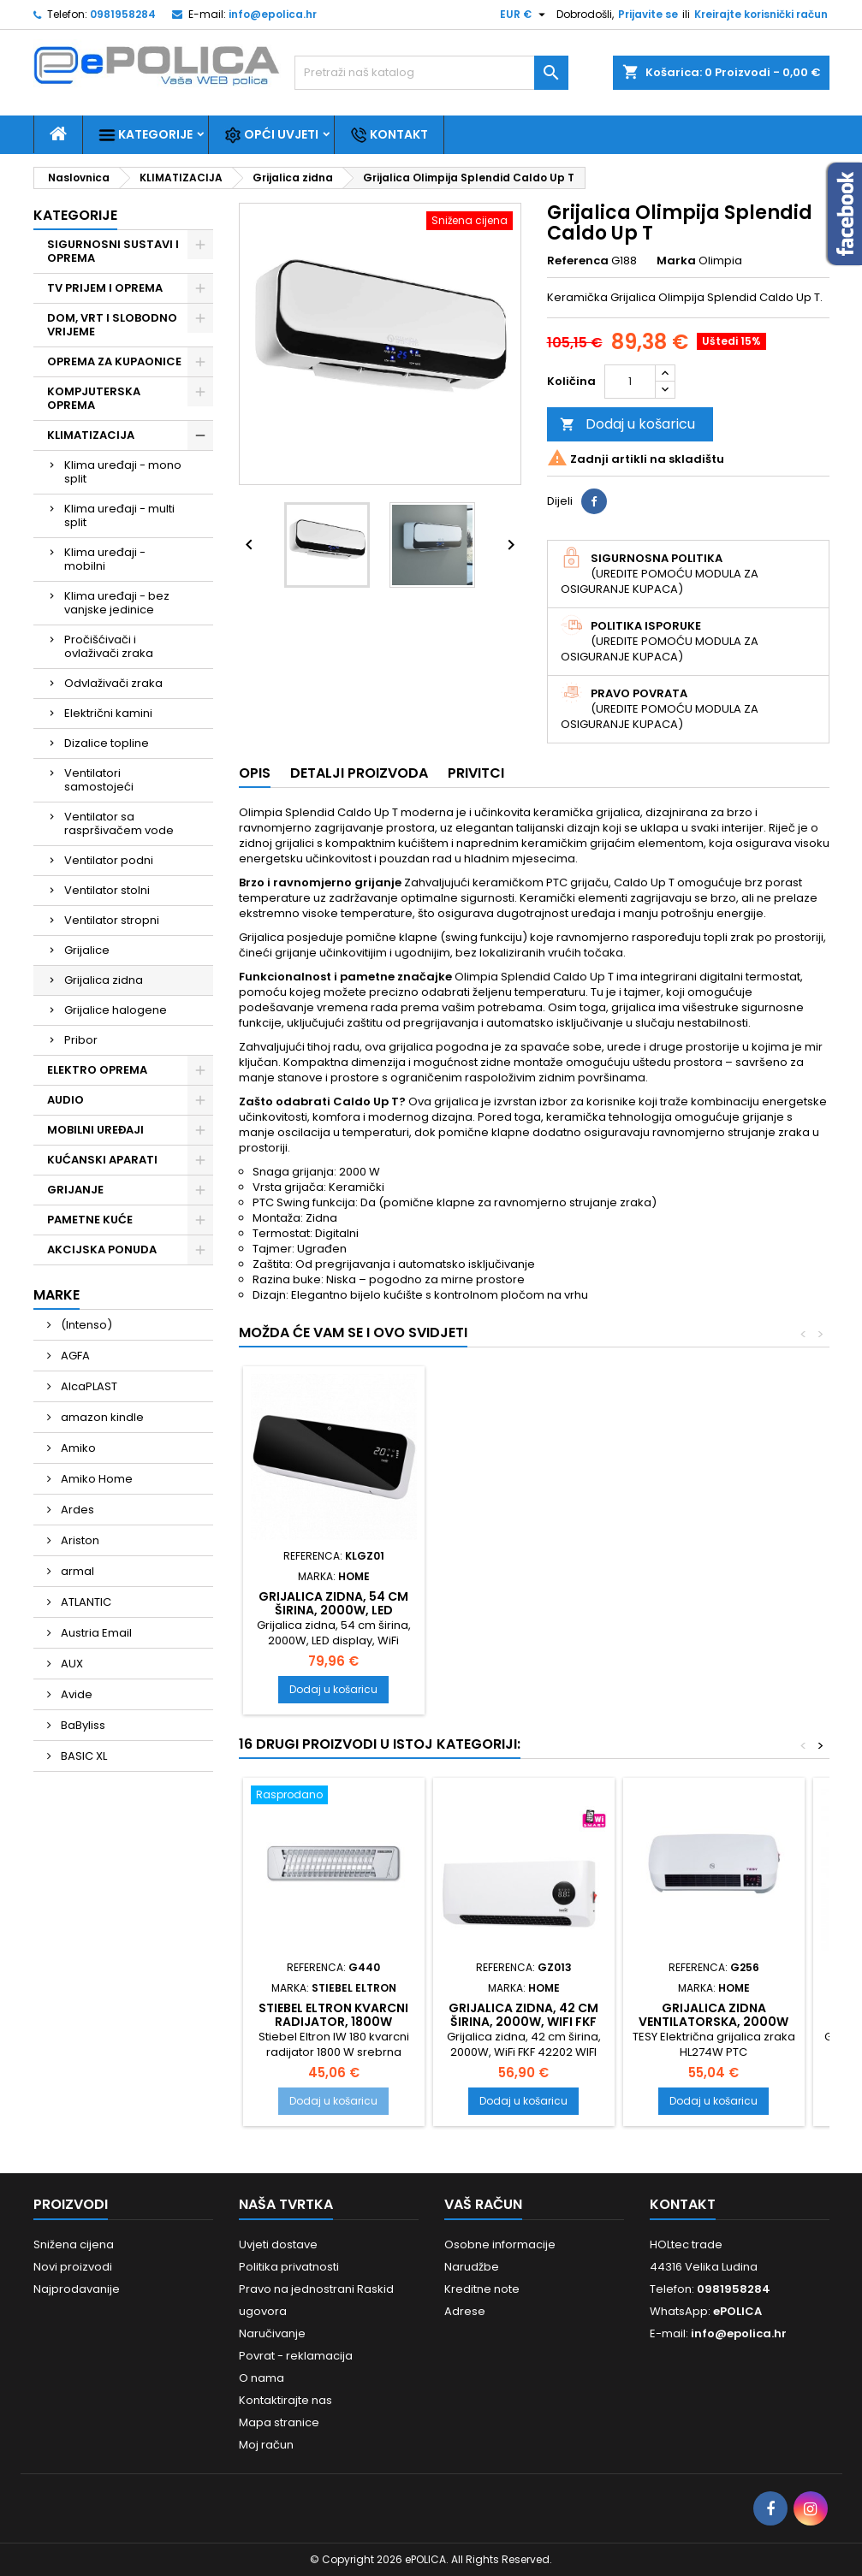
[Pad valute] (525, 14)
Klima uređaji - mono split (122, 472)
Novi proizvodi (72, 2267)
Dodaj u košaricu (627, 424)
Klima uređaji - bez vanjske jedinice (116, 603)
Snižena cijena (73, 2244)
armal (76, 1571)
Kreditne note (482, 2289)
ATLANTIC (84, 1602)
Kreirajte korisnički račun (761, 14)
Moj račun (266, 2445)
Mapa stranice (279, 2422)
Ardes (76, 1509)
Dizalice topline (106, 743)
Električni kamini (108, 713)
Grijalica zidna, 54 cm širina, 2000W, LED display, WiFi (713, 1610)
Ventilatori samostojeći (99, 780)
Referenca (578, 261)
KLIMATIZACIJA (90, 435)
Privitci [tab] (476, 773)
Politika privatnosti (289, 2267)
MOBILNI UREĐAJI (95, 1130)
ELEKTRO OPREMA (97, 1070)
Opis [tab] (254, 773)
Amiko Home (95, 1479)
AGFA (74, 1355)
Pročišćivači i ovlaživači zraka (108, 646)
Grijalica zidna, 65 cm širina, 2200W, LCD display (333, 1610)
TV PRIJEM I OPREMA (105, 288)
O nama (261, 2378)
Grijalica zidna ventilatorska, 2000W (713, 2014)
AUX (70, 1663)
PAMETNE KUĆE (90, 1219)
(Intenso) (85, 1325)
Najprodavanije (76, 2289)
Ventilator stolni (107, 890)
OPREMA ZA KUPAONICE (114, 361)
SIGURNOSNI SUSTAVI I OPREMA (113, 251)
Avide (75, 1694)
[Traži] (431, 73)
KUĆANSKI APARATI (102, 1160)
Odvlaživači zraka (113, 683)
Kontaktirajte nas (285, 2400)
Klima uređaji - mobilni (105, 559)
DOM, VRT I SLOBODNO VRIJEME (112, 325)
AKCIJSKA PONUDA (102, 1249)
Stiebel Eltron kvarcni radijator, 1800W (333, 2014)
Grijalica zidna (103, 980)
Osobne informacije (500, 2244)
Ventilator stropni (111, 920)
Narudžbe (471, 2267)
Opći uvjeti (271, 135)
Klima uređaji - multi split (119, 515)
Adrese (464, 2311)
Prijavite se (648, 14)
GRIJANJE (75, 1189)
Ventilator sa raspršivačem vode (119, 823)
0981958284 (123, 14)
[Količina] (630, 381)
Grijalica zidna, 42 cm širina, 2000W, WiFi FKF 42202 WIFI (523, 2021)
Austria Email (95, 1633)
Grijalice (87, 950)
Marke (56, 1295)
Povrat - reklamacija (296, 2356)
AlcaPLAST (87, 1386)
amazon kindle (101, 1417)
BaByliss (81, 1725)
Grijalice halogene (115, 1010)
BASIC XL (82, 1756)
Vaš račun (483, 2204)
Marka (676, 261)
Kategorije (145, 135)
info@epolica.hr (273, 14)
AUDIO (65, 1100)
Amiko (77, 1448)
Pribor (81, 1040)
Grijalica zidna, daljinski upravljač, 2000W (523, 1610)
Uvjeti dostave (278, 2244)
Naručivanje (272, 2333)
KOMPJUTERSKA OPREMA (93, 398)
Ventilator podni (108, 860)
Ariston (78, 1540)
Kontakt (389, 135)
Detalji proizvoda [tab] (359, 773)
